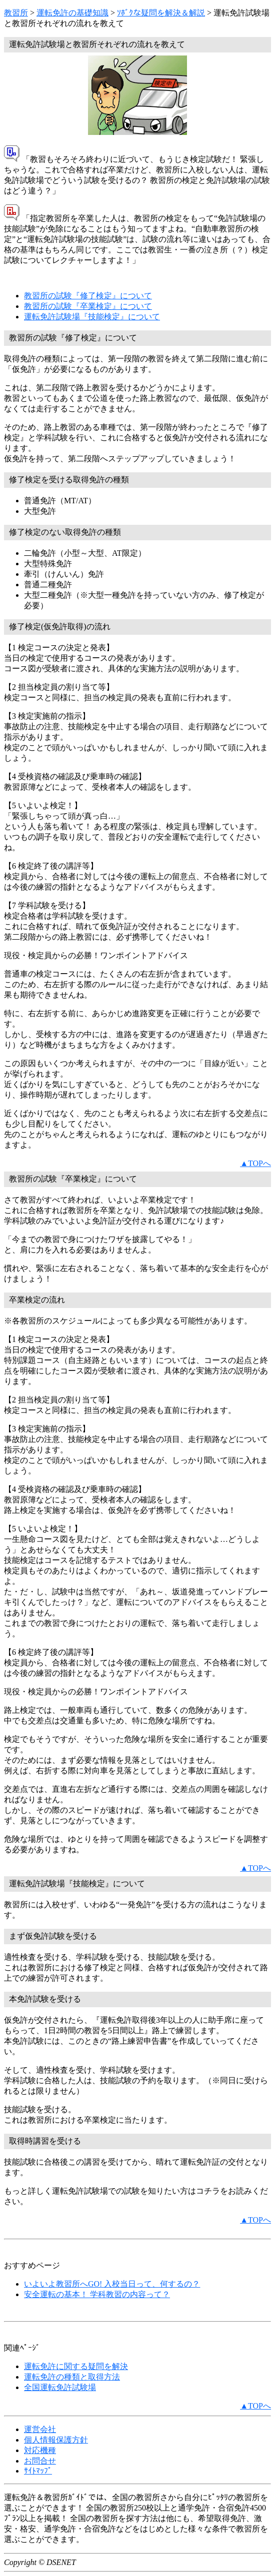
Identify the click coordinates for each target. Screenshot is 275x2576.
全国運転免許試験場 (60, 2387)
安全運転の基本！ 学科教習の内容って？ (97, 2294)
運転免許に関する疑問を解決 (76, 2366)
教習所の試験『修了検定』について (88, 295)
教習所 (16, 12)
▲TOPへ (255, 1163)
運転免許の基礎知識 (72, 12)
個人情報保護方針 (56, 2440)
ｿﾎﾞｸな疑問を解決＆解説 (161, 12)
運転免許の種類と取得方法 (72, 2377)
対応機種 (40, 2450)
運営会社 (40, 2429)
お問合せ (40, 2461)
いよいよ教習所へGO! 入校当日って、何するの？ (112, 2284)
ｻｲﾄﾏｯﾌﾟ (38, 2471)
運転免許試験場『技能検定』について (92, 316)
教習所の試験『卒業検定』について (88, 306)
